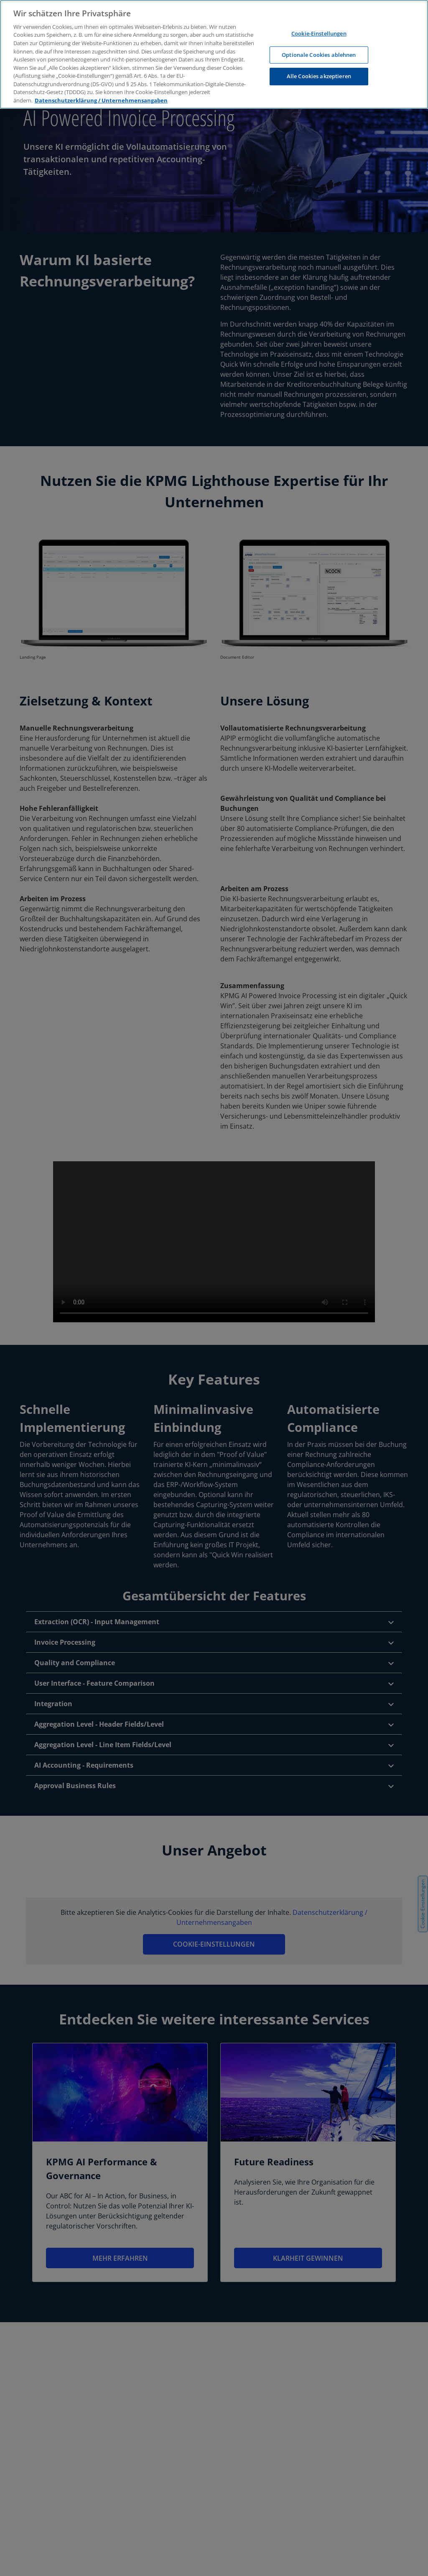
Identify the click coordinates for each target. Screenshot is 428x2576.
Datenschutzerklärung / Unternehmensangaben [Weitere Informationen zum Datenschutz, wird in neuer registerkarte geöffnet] (101, 100)
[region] (214, 54)
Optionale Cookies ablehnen (319, 55)
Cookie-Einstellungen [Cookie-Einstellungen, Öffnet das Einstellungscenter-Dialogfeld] (318, 33)
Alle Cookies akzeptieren (319, 76)
